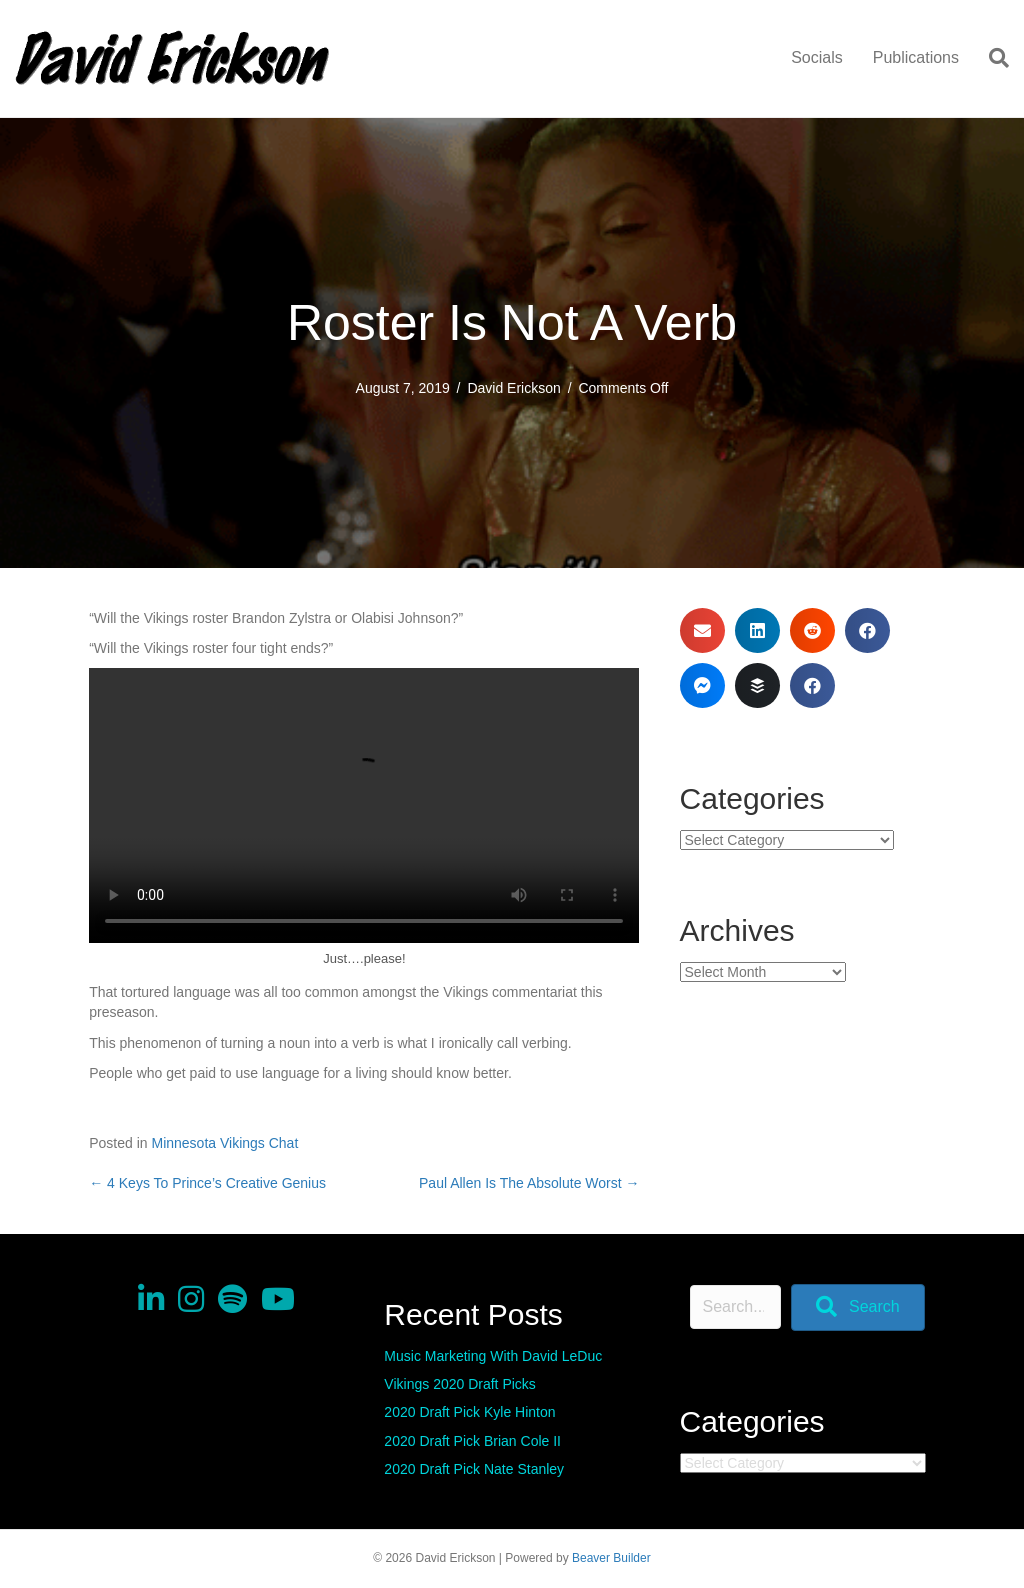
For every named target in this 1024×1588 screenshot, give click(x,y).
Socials (817, 57)
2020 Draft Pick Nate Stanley (474, 1469)
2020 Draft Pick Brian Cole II (472, 1441)
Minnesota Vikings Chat (224, 1143)
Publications (916, 57)
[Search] (991, 58)
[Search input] (735, 1307)
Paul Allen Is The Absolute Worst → (529, 1183)
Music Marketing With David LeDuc (493, 1356)
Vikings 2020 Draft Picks (459, 1384)
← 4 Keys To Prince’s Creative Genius (207, 1183)
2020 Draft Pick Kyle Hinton (469, 1412)
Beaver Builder (611, 1558)
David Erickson (513, 388)
